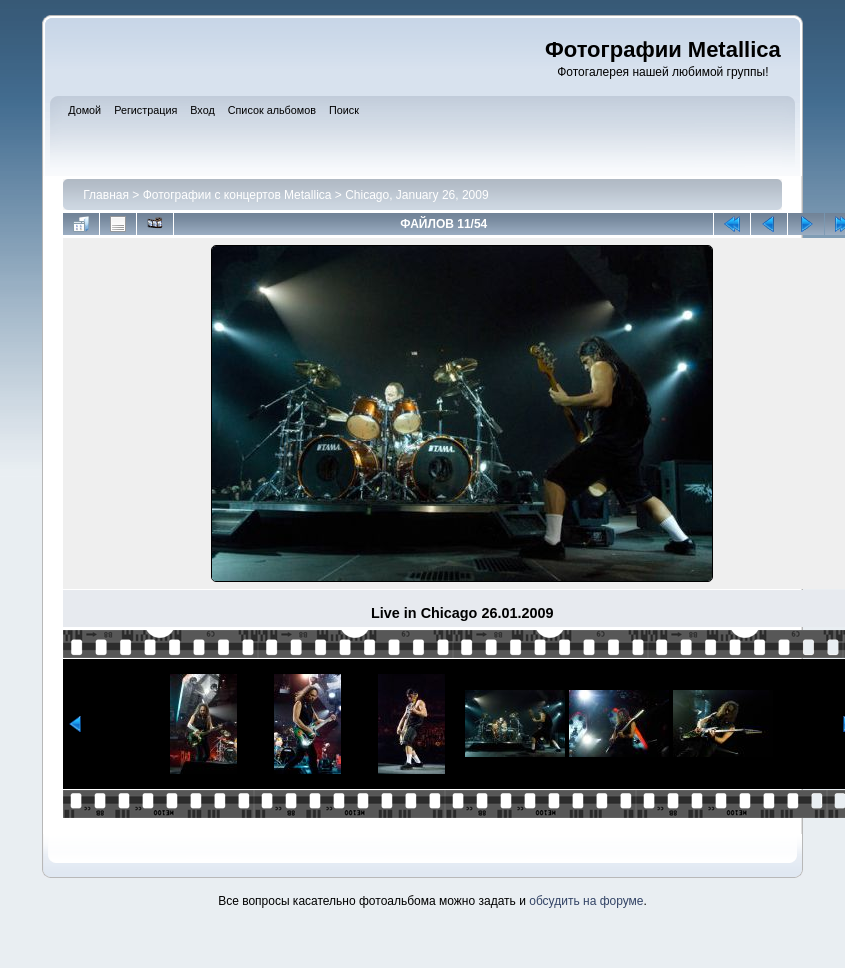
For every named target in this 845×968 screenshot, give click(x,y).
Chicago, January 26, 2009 (416, 195)
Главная (106, 195)
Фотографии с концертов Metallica (237, 195)
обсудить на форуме (586, 901)
